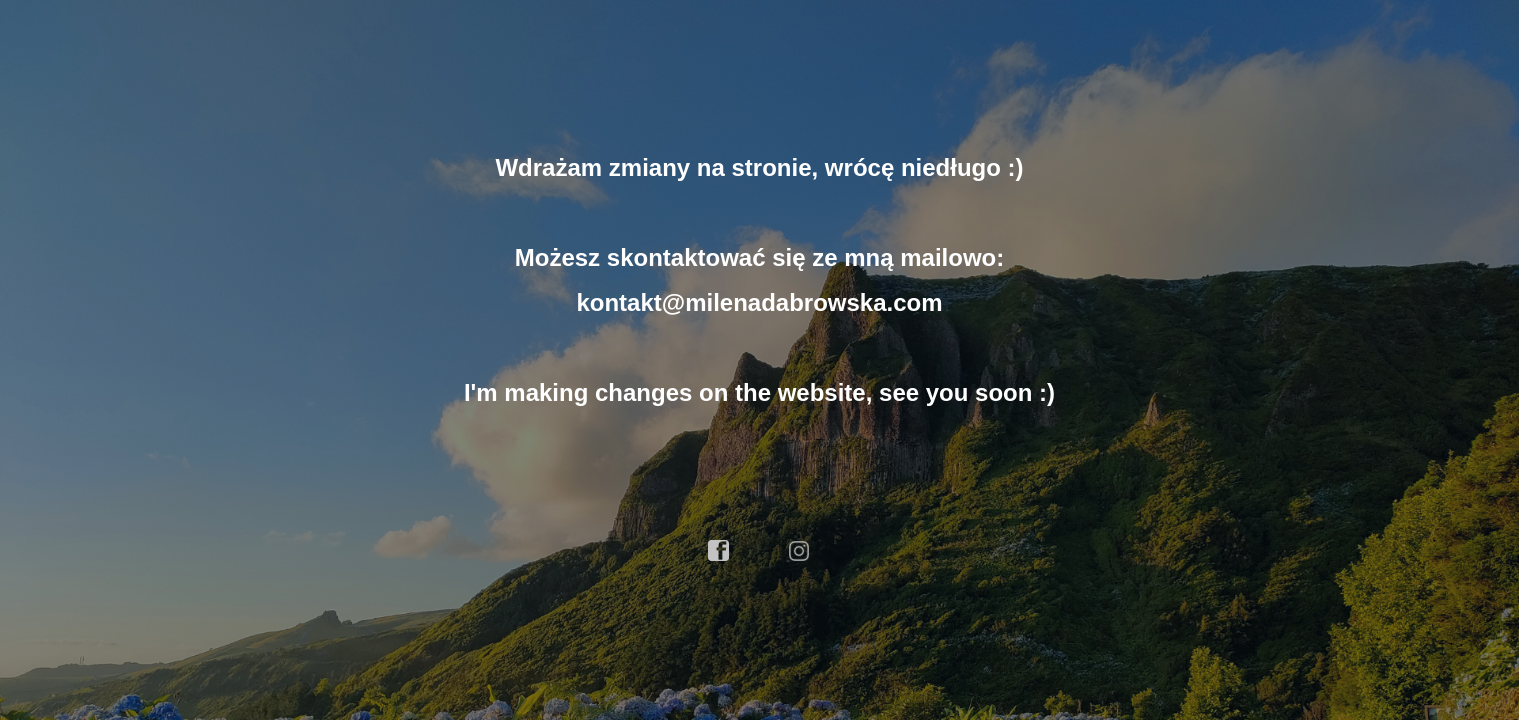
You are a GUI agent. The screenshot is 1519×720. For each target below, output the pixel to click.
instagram (800, 551)
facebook (719, 551)
